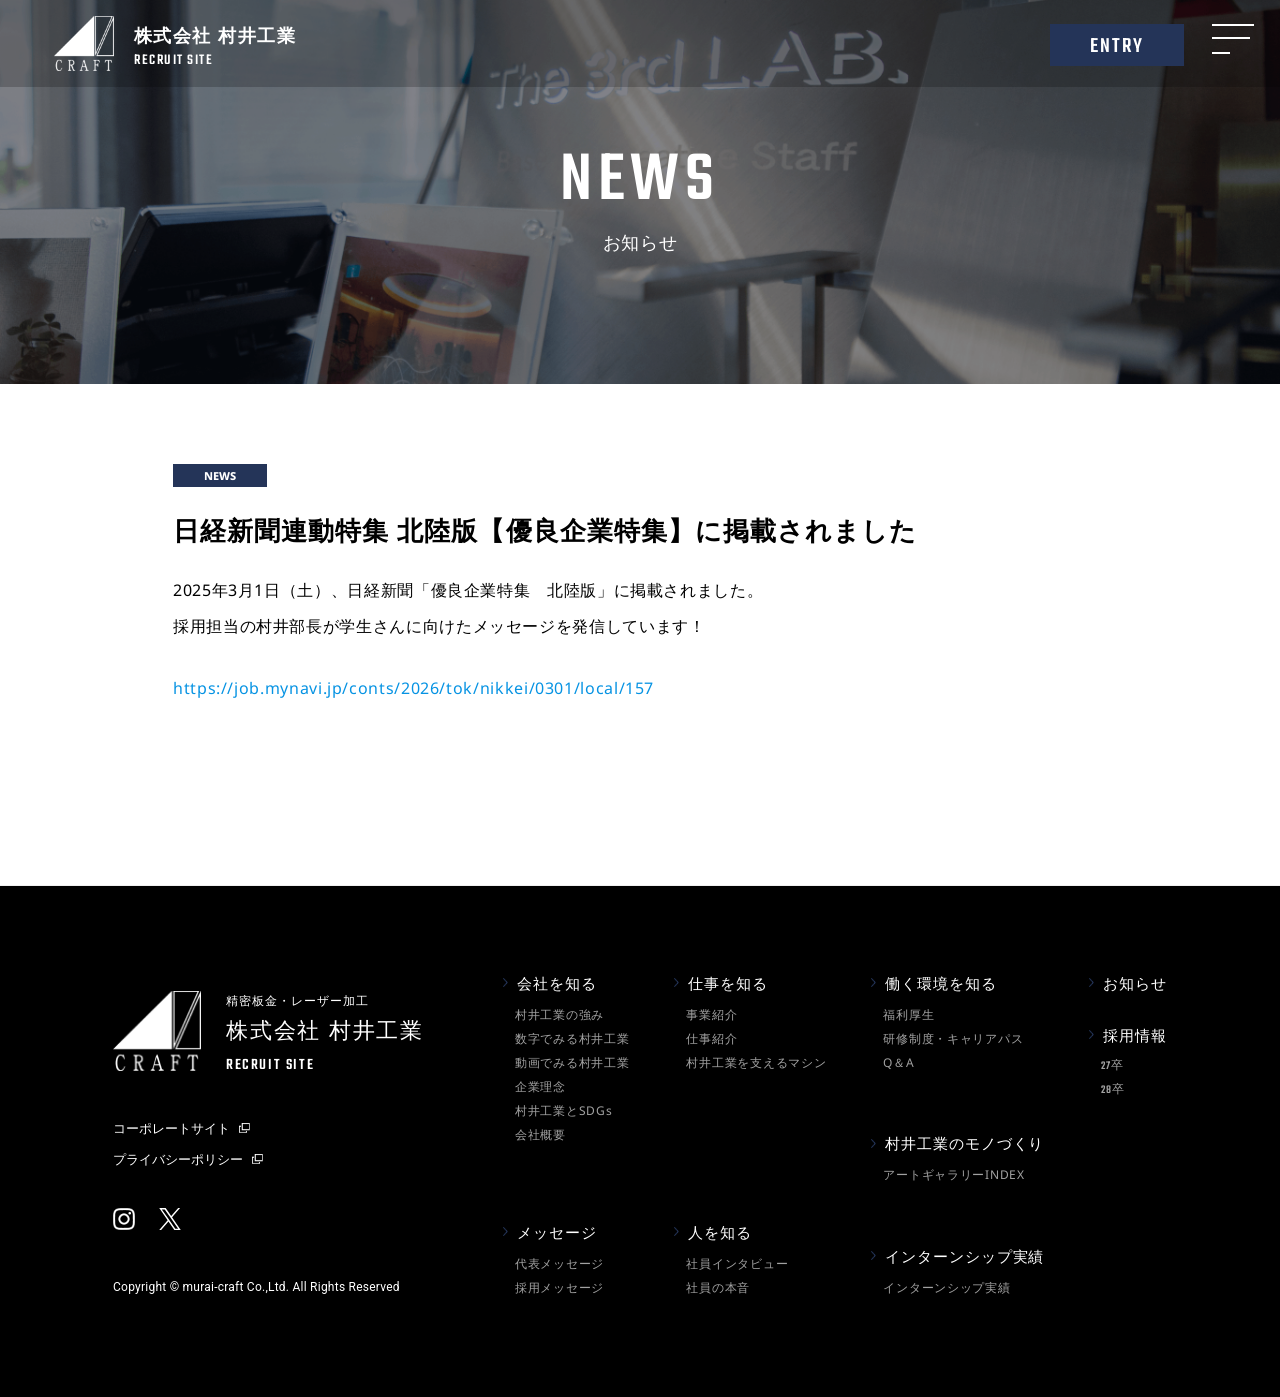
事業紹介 (711, 1014)
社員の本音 (718, 1287)
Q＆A (898, 1062)
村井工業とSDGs (563, 1110)
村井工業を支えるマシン (756, 1062)
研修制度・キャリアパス (953, 1038)
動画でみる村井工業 (572, 1062)
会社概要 (540, 1134)
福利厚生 (908, 1014)
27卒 (1112, 1066)
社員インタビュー (737, 1263)
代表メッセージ (559, 1263)
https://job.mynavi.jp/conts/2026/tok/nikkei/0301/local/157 (413, 688)
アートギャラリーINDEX (953, 1174)
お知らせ (1135, 983)
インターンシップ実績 (946, 1287)
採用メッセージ (559, 1287)
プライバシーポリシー (178, 1159)
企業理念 (540, 1086)
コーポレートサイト (171, 1128)
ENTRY (1117, 46)
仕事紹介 (711, 1038)
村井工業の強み (559, 1014)
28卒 (1112, 1090)
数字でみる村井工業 (572, 1038)
